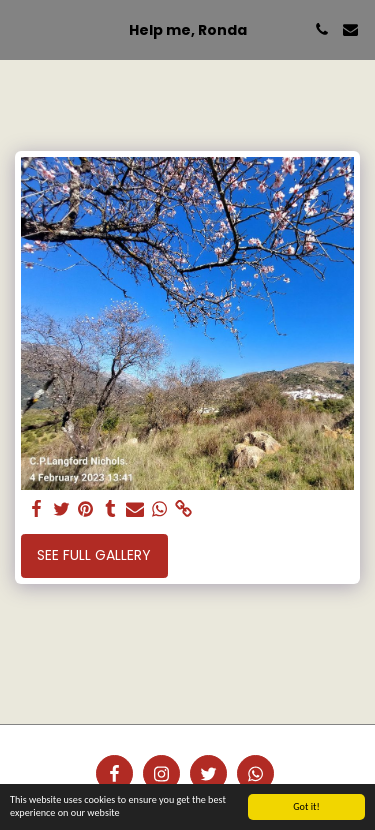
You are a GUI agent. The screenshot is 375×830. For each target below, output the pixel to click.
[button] (22, 29)
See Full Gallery (94, 555)
